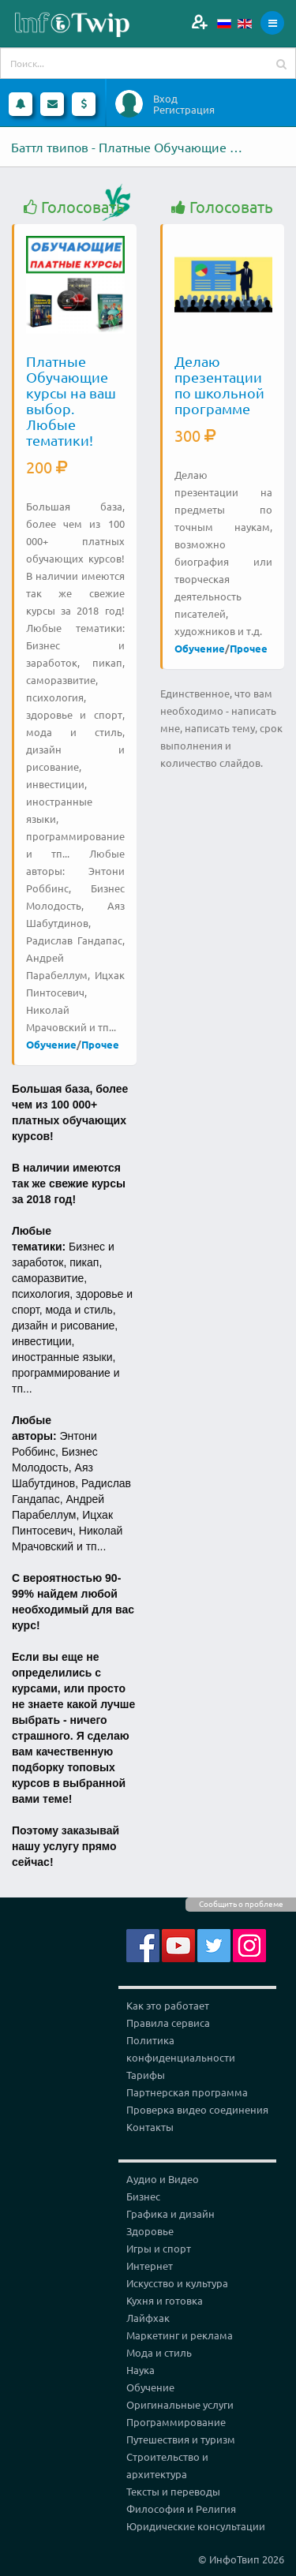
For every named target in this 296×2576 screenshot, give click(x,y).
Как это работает (167, 2005)
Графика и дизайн (170, 2213)
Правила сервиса (168, 2022)
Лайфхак (148, 2317)
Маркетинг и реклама (179, 2335)
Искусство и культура (177, 2283)
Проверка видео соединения (197, 2109)
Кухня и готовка (164, 2300)
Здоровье (150, 2231)
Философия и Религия (181, 2508)
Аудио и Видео (162, 2178)
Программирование (176, 2421)
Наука (140, 2369)
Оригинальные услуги (180, 2404)
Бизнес (143, 2196)
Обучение (51, 1044)
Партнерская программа (187, 2092)
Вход (165, 98)
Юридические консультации (195, 2526)
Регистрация (184, 109)
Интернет (149, 2265)
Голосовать (74, 207)
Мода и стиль (159, 2352)
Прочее (100, 1044)
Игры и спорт (158, 2248)
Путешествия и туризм (180, 2439)
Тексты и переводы (173, 2491)
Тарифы (145, 2074)
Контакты (150, 2126)
